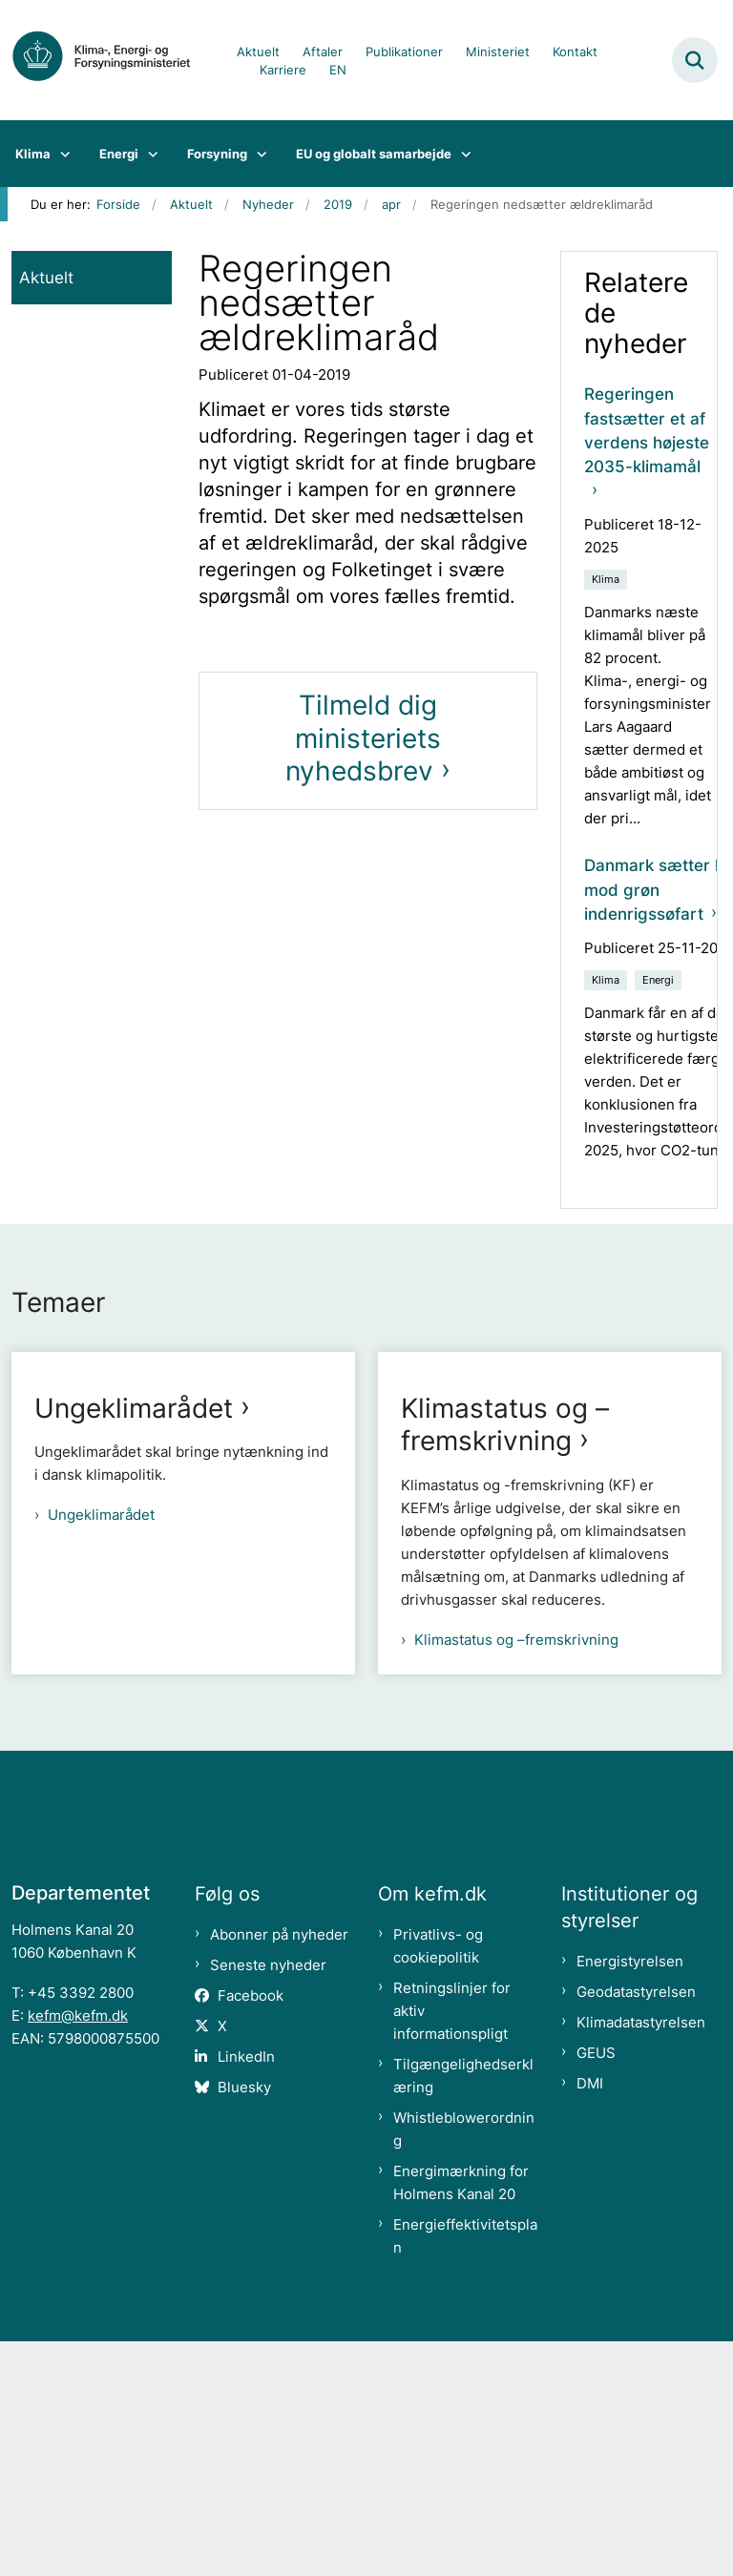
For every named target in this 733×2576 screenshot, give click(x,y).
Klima (33, 153)
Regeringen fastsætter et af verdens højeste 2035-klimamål (646, 430)
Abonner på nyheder (279, 2169)
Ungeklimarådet (133, 1408)
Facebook (250, 2230)
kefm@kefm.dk (78, 2250)
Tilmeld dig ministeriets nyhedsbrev (363, 738)
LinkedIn (246, 2291)
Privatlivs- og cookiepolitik (438, 2180)
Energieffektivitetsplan (465, 2470)
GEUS (596, 2287)
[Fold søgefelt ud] (695, 60)
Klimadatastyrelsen (640, 2257)
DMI (589, 2318)
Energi (118, 153)
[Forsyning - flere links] (257, 153)
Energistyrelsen (629, 2196)
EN (337, 70)
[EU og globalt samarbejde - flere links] (461, 153)
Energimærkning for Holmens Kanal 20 (461, 2417)
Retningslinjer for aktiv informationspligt (452, 2245)
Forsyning (217, 153)
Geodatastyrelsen (636, 2226)
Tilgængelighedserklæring (463, 2310)
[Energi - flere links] (148, 153)
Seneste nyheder (268, 2200)
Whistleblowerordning (463, 2363)
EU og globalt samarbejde (373, 153)
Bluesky (244, 2322)
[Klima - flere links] (61, 153)
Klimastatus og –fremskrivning (505, 1659)
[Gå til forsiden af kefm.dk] (110, 60)
